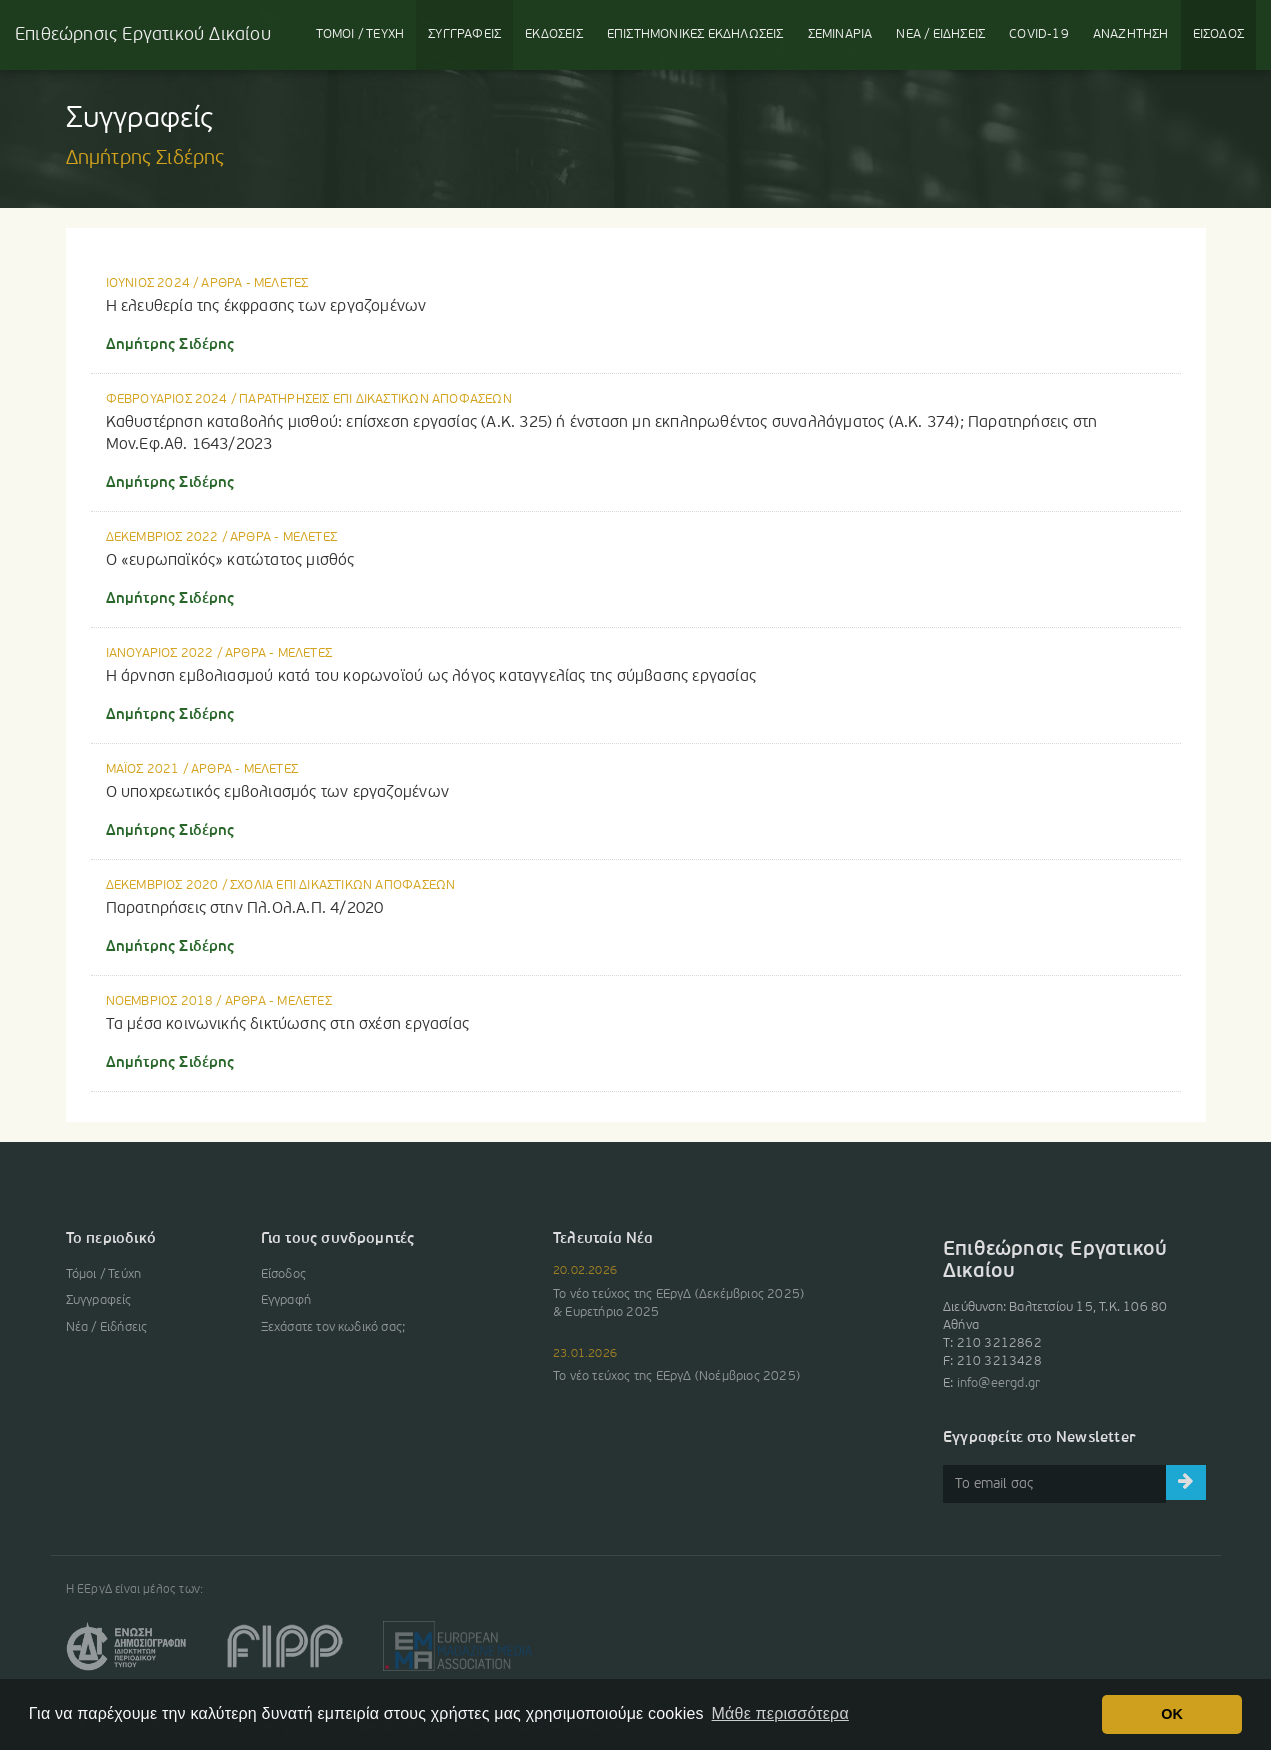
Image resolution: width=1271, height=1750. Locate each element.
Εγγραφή (286, 1300)
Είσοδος (283, 1274)
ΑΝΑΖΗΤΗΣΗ (1131, 34)
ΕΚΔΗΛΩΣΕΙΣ (695, 34)
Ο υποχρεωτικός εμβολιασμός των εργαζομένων (277, 793)
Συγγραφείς (99, 1300)
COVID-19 (1039, 34)
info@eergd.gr (999, 1383)
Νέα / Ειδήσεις (107, 1327)
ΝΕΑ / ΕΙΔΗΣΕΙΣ (940, 34)
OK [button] (1172, 1714)
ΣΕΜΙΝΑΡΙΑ (840, 34)
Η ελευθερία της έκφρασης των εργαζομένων (266, 307)
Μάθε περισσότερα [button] (780, 1713)
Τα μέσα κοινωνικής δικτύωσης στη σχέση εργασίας (287, 1025)
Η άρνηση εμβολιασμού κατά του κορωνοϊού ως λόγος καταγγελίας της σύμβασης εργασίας (431, 677)
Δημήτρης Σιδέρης (170, 345)
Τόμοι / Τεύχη (104, 1274)
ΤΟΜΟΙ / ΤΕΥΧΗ (360, 34)
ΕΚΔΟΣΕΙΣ (554, 34)
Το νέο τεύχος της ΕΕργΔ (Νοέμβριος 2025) (676, 1376)
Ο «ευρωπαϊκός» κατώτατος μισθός (230, 561)
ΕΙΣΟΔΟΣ (1218, 34)
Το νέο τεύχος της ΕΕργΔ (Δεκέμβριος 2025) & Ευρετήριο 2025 (678, 1303)
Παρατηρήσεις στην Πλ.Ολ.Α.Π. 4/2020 (245, 909)
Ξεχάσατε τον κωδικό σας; (333, 1327)
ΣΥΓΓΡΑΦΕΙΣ (464, 34)
